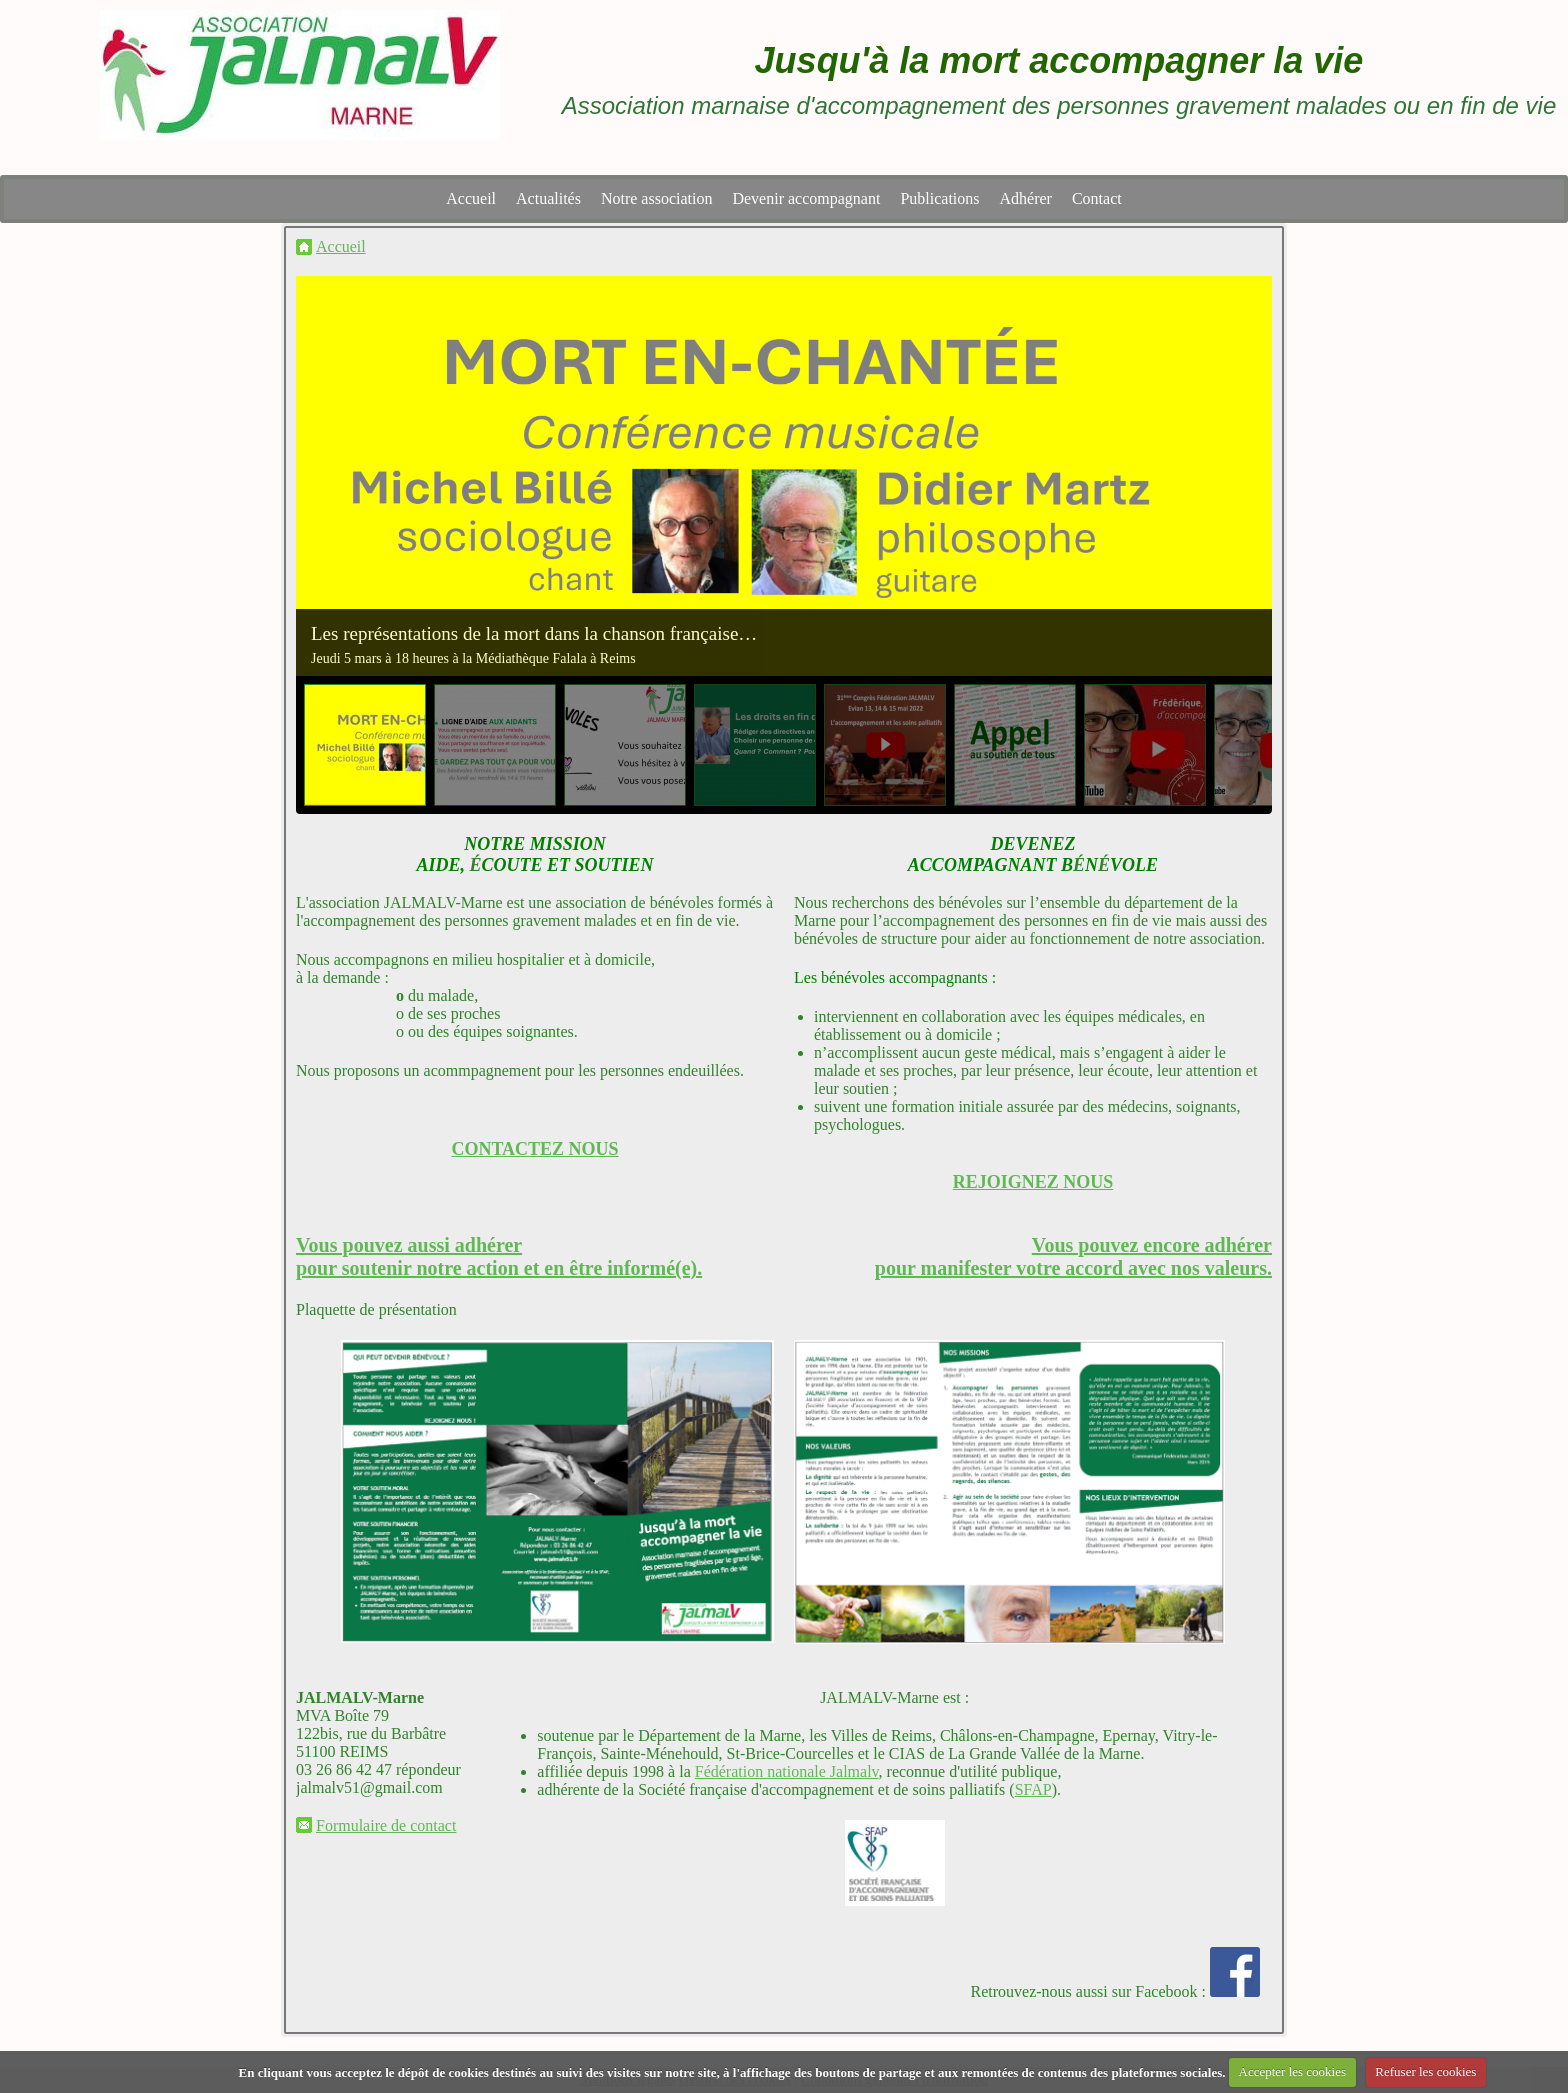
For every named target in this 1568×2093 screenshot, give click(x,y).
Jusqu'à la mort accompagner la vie (1059, 60)
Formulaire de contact (386, 1825)
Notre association (657, 198)
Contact (1097, 198)
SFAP (1033, 1789)
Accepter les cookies (1293, 2071)
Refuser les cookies (1425, 2071)
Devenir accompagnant (806, 198)
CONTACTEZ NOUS (534, 1149)
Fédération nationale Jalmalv (787, 1771)
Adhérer (1026, 198)
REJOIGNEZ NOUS (1033, 1182)
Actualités (548, 198)
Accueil (471, 198)
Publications (939, 198)
